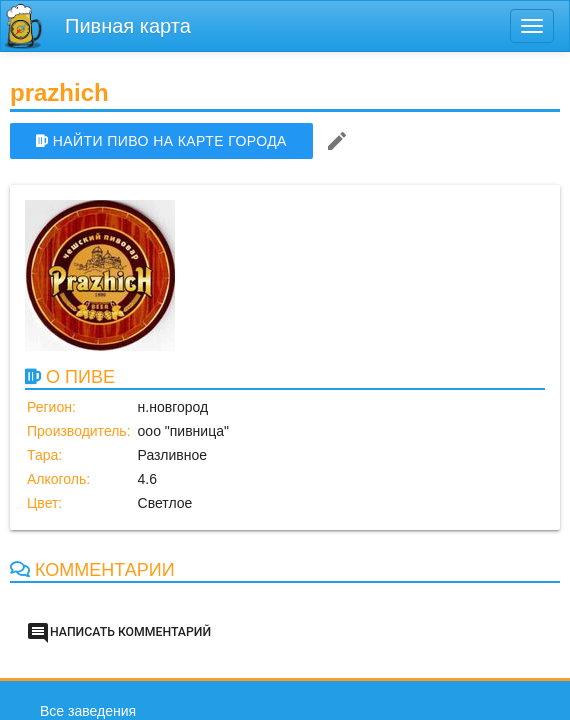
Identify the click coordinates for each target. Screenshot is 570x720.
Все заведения (88, 711)
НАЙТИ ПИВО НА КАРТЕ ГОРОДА (161, 141)
